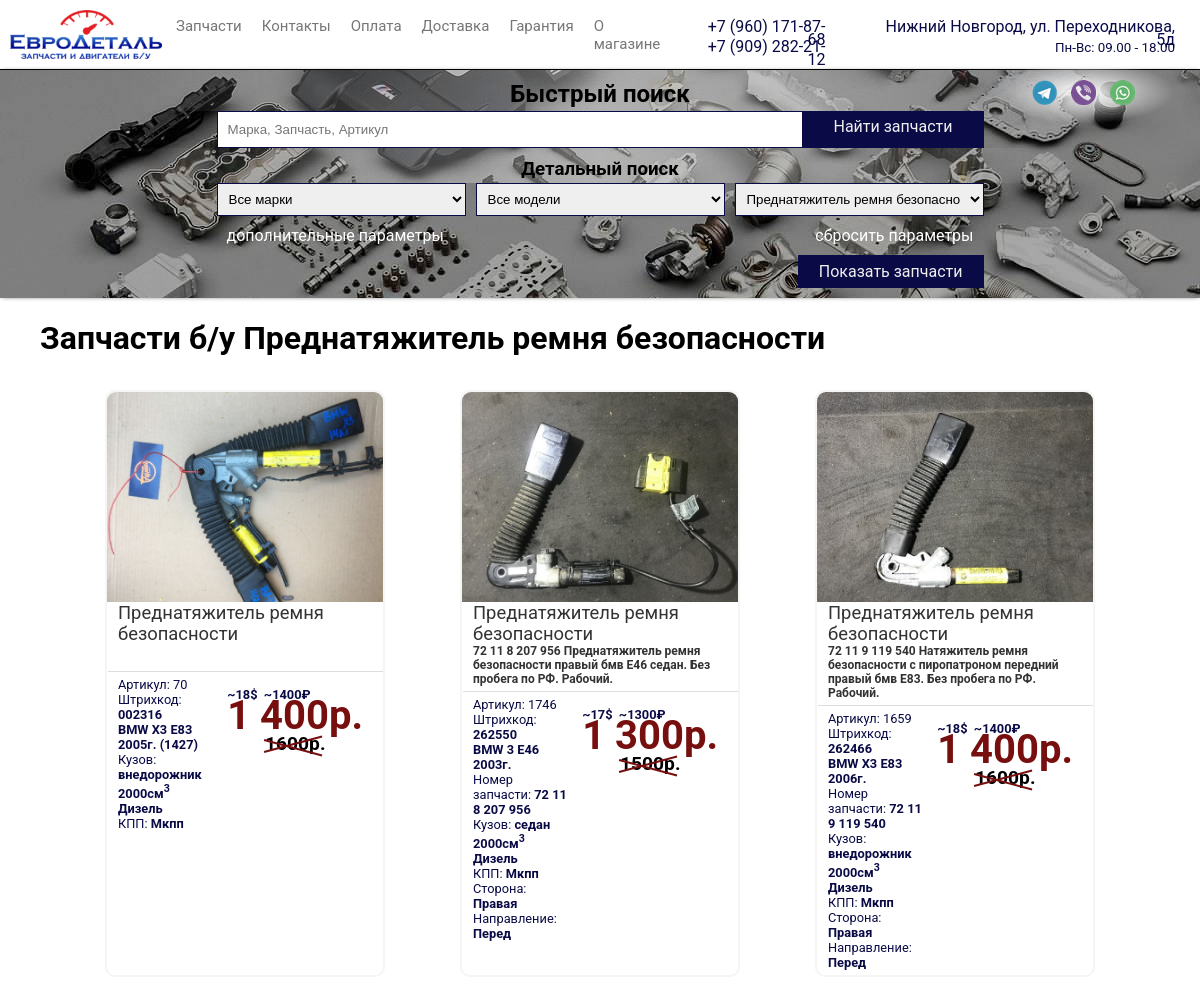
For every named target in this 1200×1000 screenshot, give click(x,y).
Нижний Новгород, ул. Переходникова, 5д (1030, 26)
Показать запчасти (891, 271)
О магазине (627, 35)
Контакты (296, 26)
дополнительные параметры (335, 235)
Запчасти (209, 26)
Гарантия (541, 26)
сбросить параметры (894, 235)
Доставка (456, 26)
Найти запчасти (892, 126)
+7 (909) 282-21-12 (767, 46)
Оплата (376, 26)
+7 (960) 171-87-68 (767, 26)
